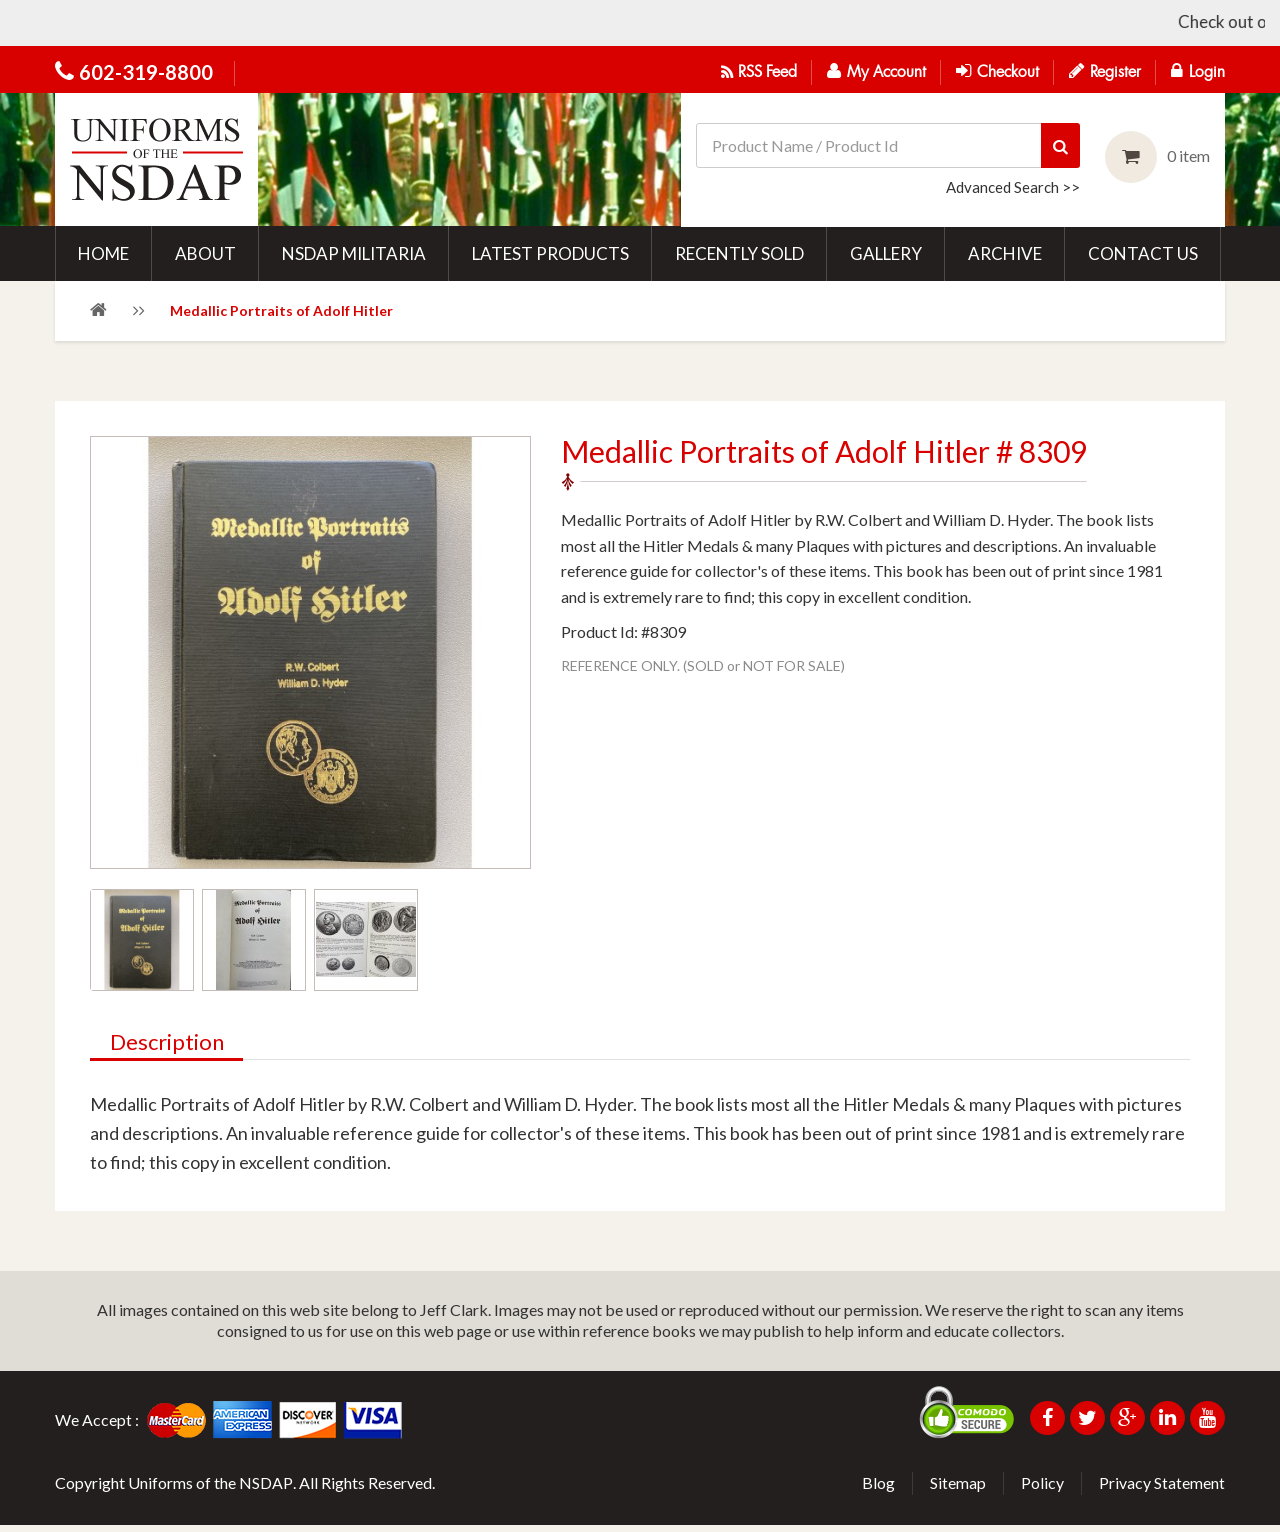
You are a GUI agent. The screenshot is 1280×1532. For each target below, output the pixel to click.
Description (167, 1050)
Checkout (997, 71)
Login (1198, 71)
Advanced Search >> (1013, 187)
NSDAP (266, 1489)
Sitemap (958, 1489)
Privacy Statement (1162, 1489)
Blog (878, 1489)
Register (1105, 71)
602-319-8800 (146, 72)
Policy (1042, 1489)
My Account (876, 71)
